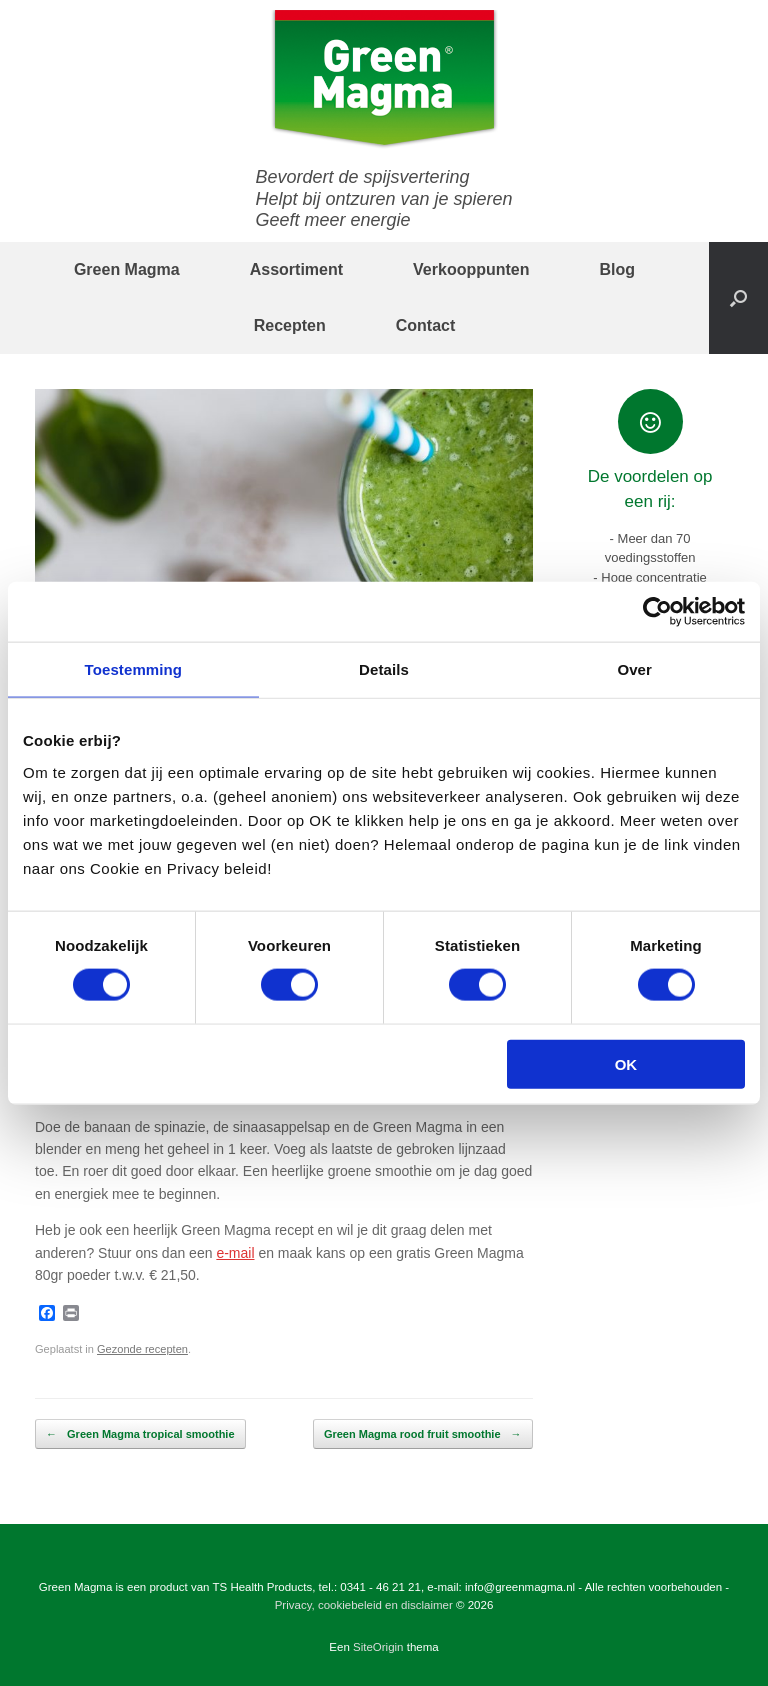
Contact (426, 325)
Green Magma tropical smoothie (140, 1434)
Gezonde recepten (142, 1349)
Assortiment (296, 269)
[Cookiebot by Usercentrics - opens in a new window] (657, 612)
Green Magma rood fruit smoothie (423, 1434)
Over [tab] (634, 669)
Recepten (290, 325)
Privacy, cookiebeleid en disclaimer (364, 1605)
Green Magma (127, 269)
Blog (618, 269)
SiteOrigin (378, 1647)
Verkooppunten (471, 269)
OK (626, 1063)
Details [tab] (384, 669)
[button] (738, 298)
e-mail (235, 1253)
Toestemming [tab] (134, 669)
